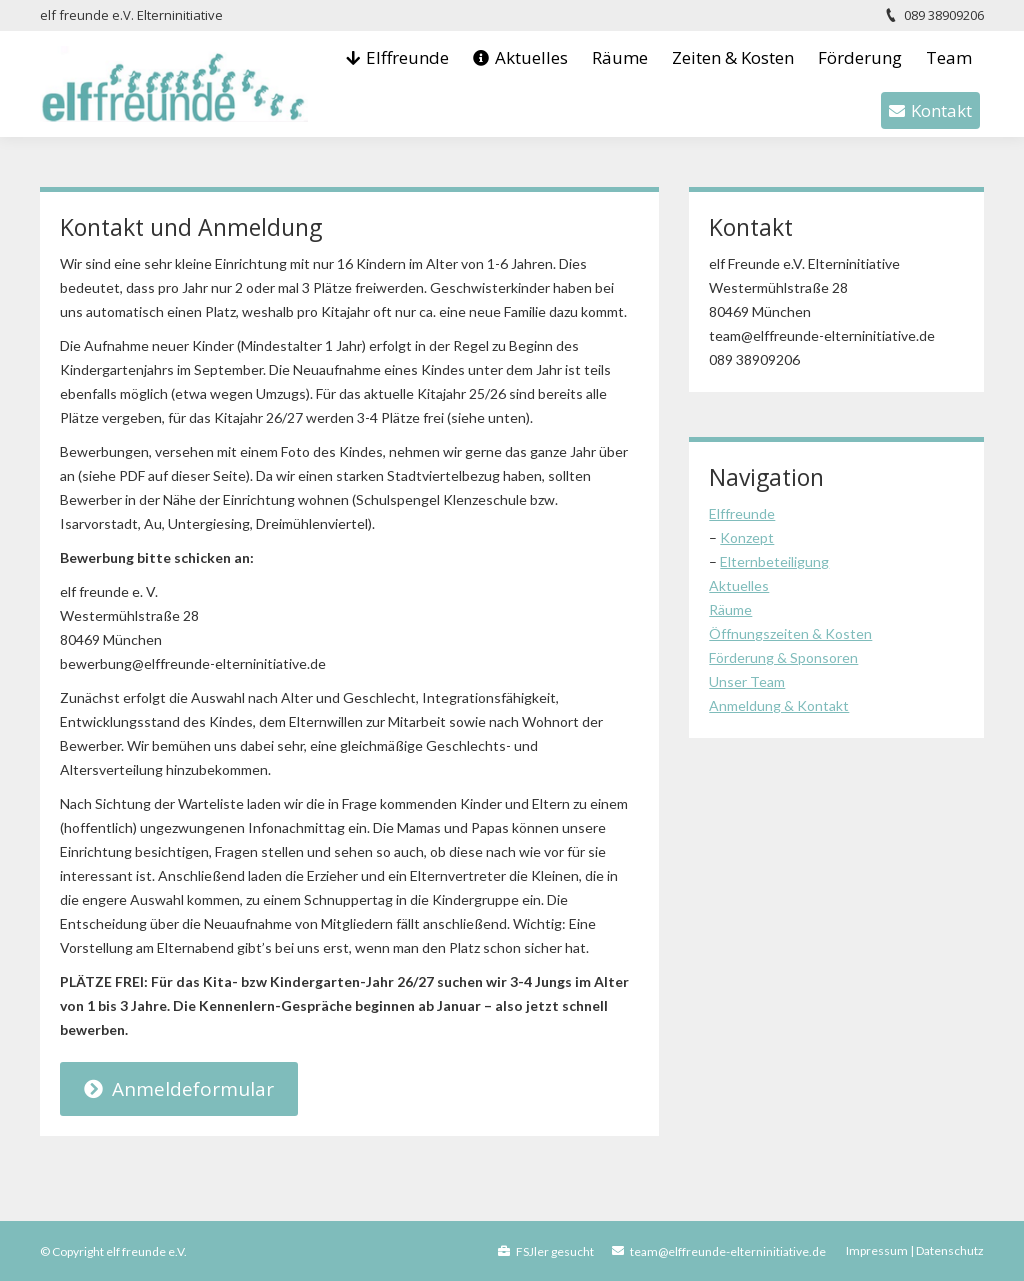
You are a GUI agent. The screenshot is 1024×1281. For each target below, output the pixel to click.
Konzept (747, 537)
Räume (730, 609)
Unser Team (747, 681)
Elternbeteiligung (774, 561)
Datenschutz (950, 1250)
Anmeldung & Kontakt (779, 705)
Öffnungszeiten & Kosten (790, 633)
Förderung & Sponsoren (783, 657)
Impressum (877, 1250)
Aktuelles (739, 585)
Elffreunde (742, 513)
